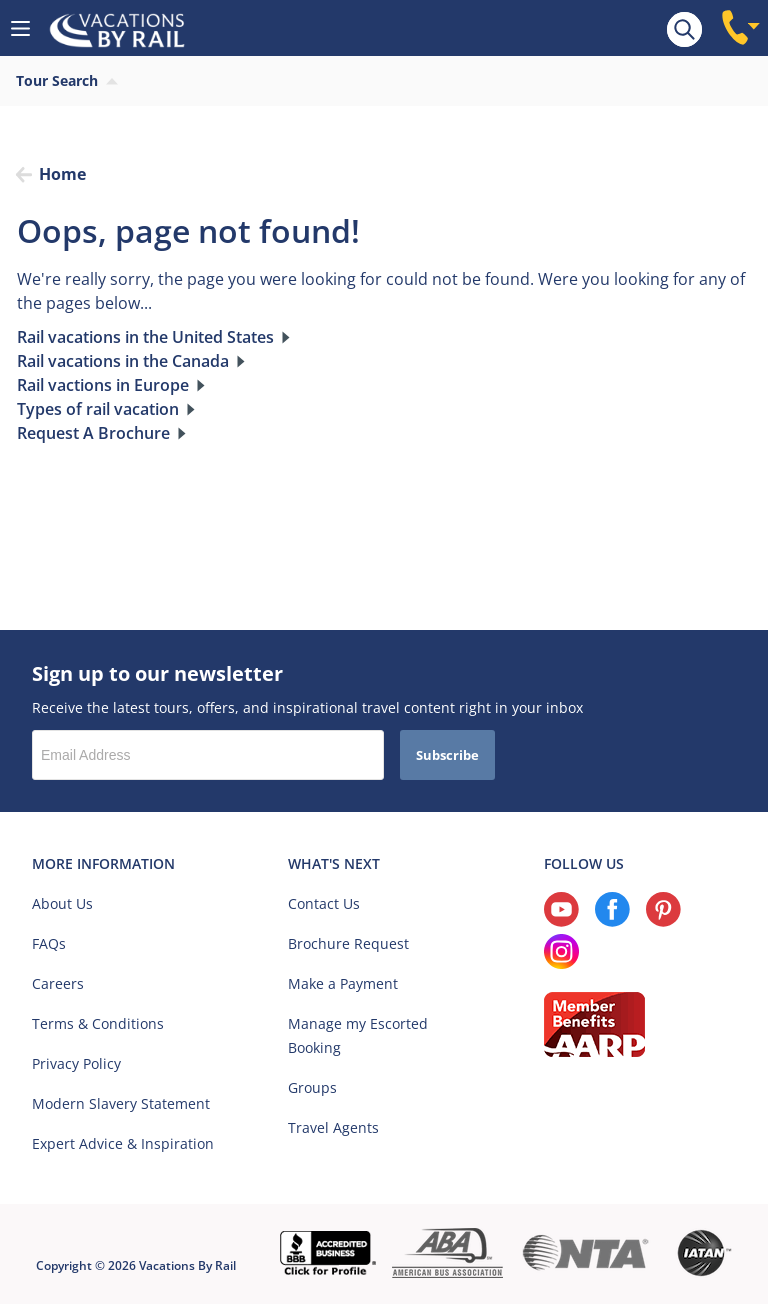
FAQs (49, 943)
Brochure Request (348, 943)
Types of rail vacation (98, 409)
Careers (58, 983)
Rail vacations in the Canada (123, 361)
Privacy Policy (76, 1063)
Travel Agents (333, 1127)
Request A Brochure (93, 433)
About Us (62, 903)
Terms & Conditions (98, 1023)
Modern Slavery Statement (121, 1103)
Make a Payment (343, 983)
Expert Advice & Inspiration (123, 1143)
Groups (312, 1087)
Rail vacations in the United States (145, 337)
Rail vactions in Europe (103, 385)
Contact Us (324, 903)
